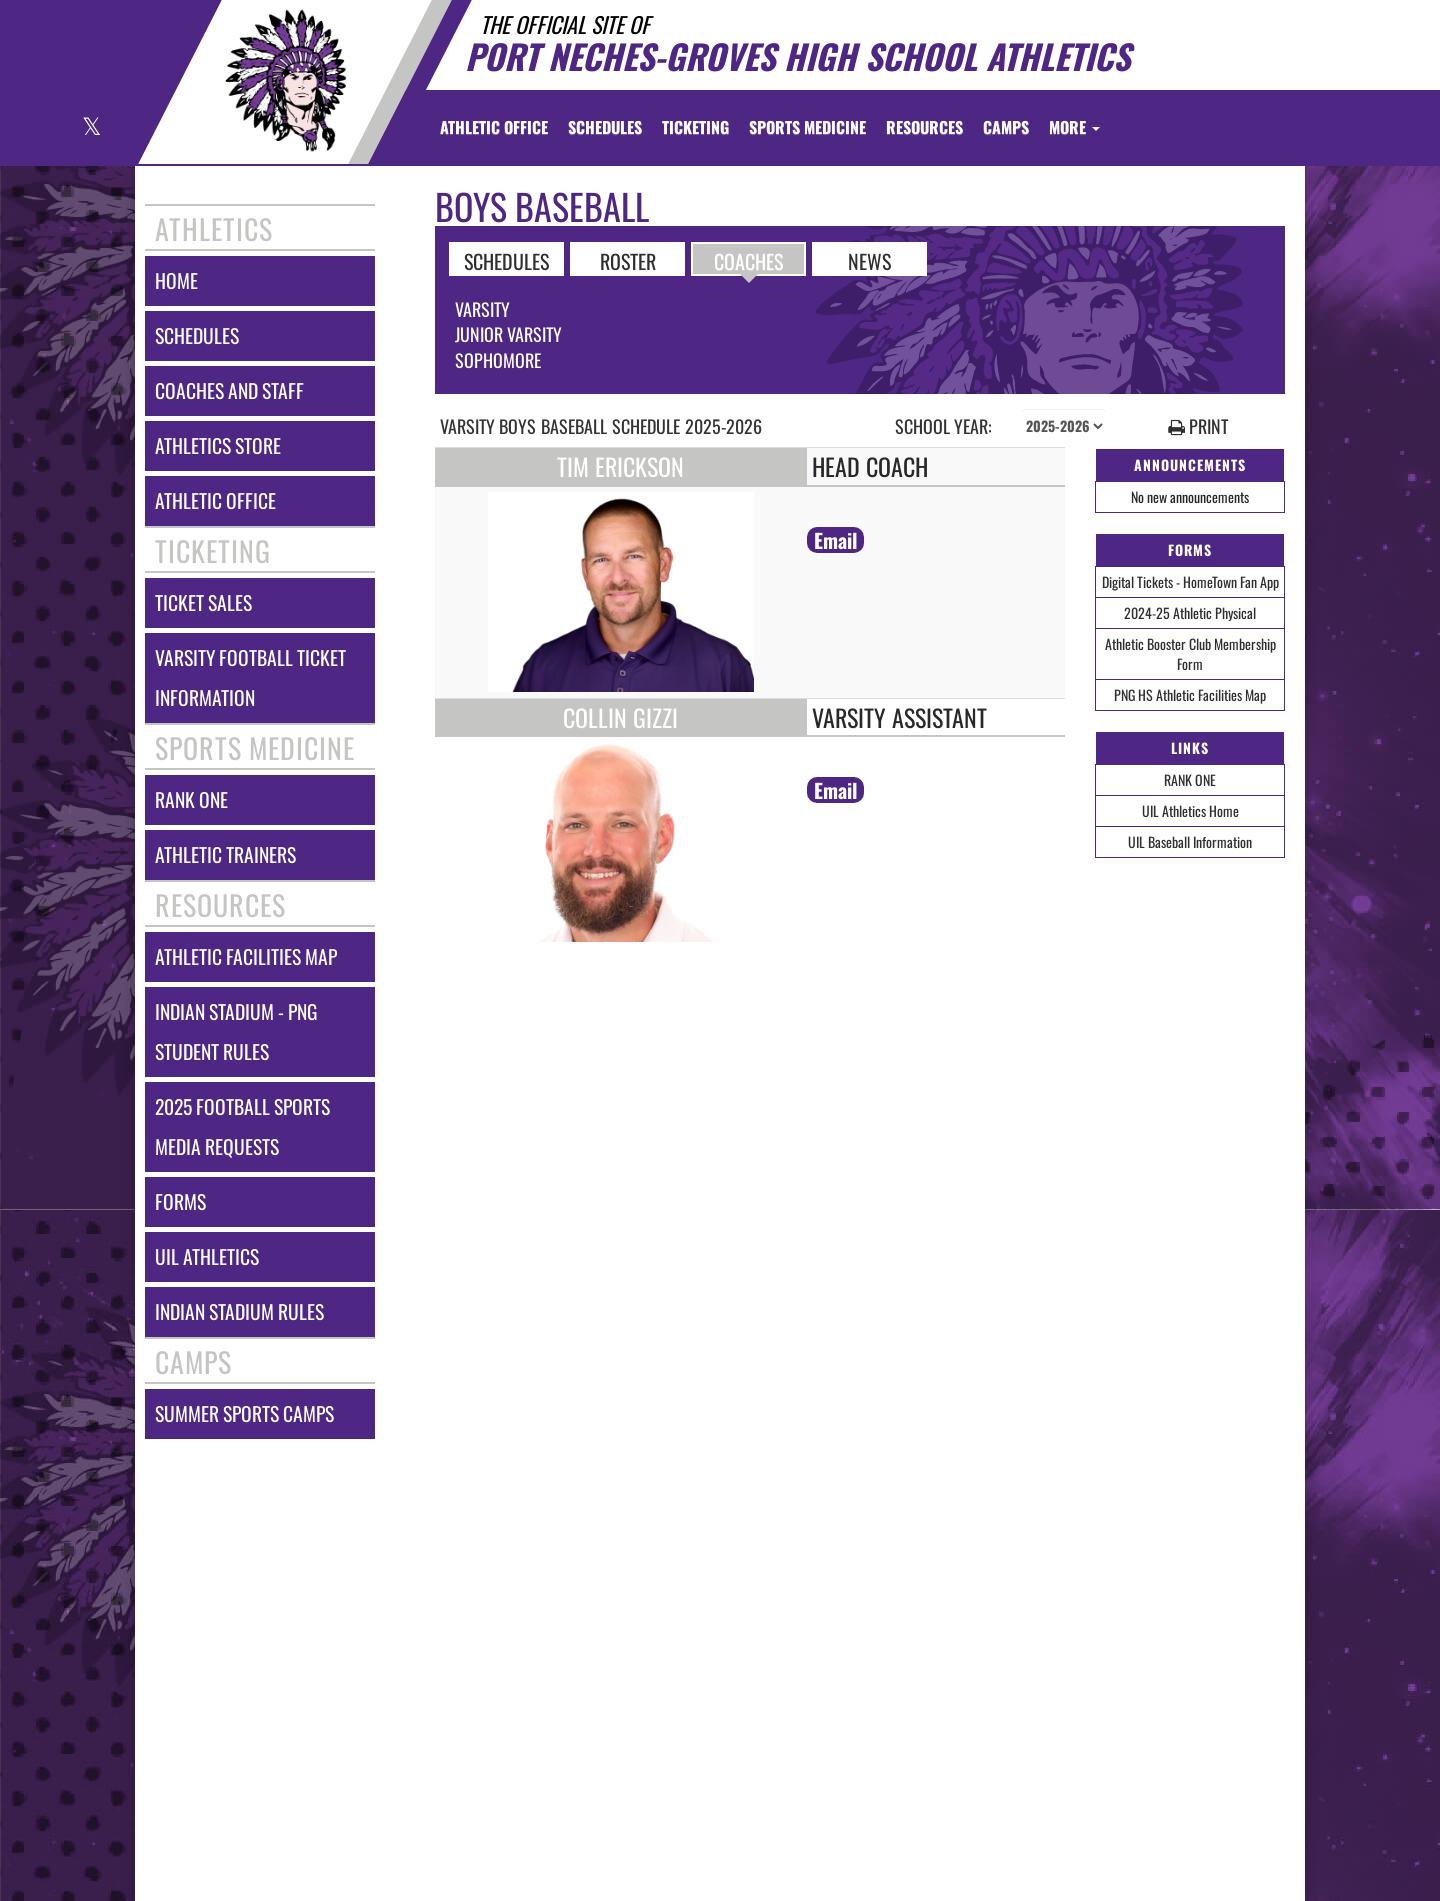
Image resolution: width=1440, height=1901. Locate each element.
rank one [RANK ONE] (191, 799)
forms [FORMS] (180, 1201)
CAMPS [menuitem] (1006, 127)
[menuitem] (494, 127)
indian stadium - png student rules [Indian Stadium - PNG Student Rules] (236, 1031)
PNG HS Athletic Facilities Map (1190, 694)
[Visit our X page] (90, 128)
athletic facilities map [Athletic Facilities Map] (246, 956)
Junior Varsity (508, 334)
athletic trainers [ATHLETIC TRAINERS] (225, 854)
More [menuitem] (1074, 127)
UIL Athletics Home (1190, 810)
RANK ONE (1190, 779)
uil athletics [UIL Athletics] (207, 1256)
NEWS (869, 260)
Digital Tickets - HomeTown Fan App (1190, 581)
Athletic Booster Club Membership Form (1190, 653)
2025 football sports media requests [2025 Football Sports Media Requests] (242, 1126)
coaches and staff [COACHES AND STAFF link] (229, 390)
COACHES (748, 260)
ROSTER (628, 260)
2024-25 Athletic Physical (1190, 612)
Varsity (482, 309)
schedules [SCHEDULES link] (197, 335)
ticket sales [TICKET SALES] (203, 602)
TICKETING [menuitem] (695, 127)
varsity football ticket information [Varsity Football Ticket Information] (250, 677)
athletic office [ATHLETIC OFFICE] (215, 500)
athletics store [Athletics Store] (218, 445)
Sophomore (498, 360)
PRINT (1198, 426)
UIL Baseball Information (1190, 841)
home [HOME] (176, 280)
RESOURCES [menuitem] (924, 127)
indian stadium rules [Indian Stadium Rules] (239, 1311)
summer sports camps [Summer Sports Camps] (244, 1413)
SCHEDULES (506, 260)
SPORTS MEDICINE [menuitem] (807, 127)
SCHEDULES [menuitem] (605, 127)
